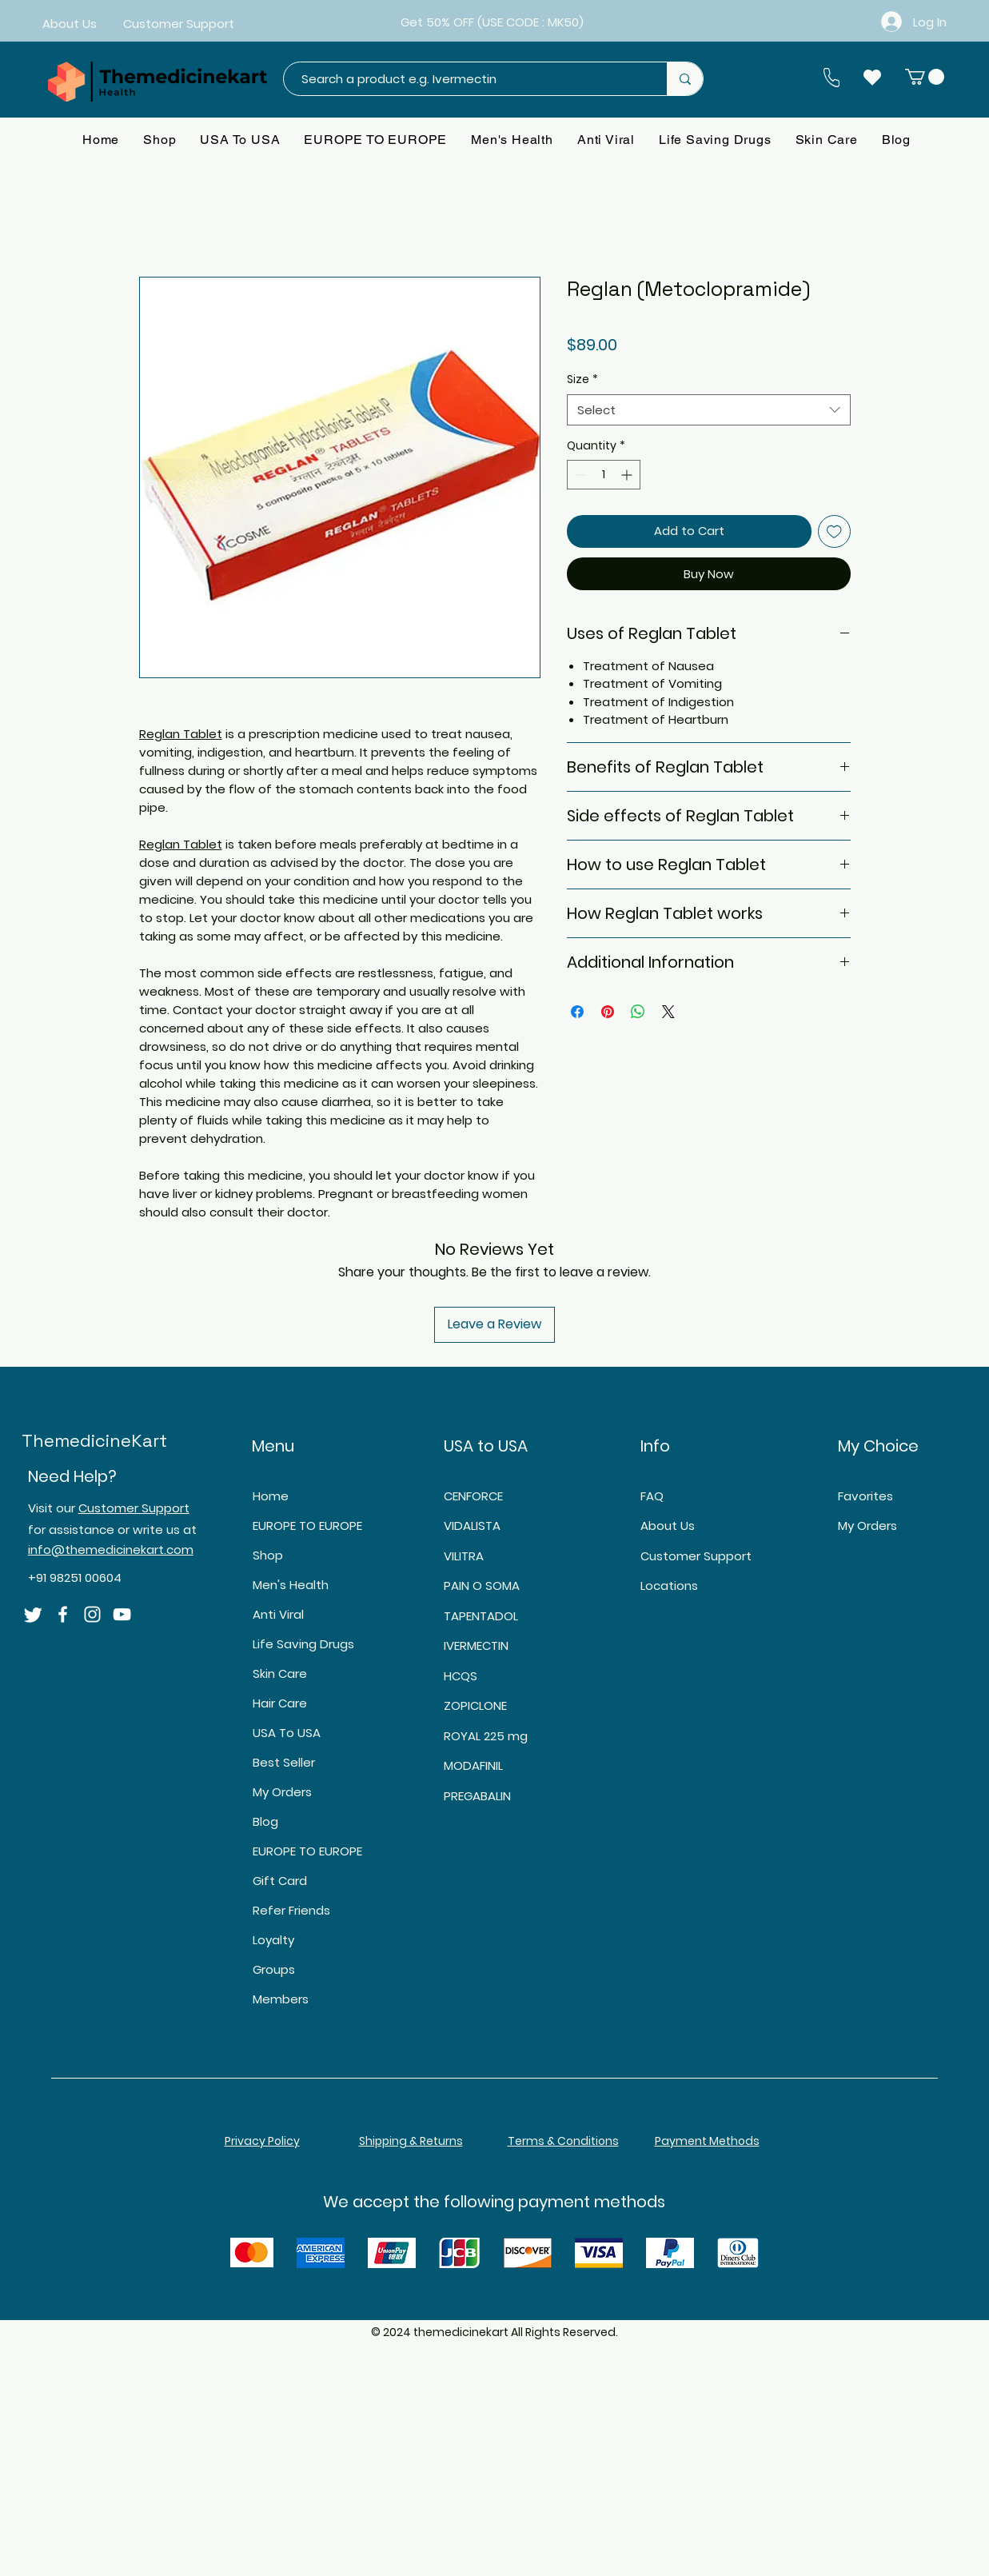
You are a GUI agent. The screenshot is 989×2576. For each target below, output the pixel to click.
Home (271, 1496)
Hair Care (280, 1703)
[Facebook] (63, 1614)
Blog (265, 1821)
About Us (667, 1525)
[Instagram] (92, 1614)
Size (582, 379)
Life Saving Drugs (303, 1643)
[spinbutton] (603, 475)
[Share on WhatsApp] (638, 1011)
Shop (268, 1555)
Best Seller (284, 1762)
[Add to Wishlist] (834, 531)
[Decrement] (579, 475)
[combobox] (709, 409)
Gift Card (280, 1880)
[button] (924, 77)
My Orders (282, 1791)
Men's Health (291, 1584)
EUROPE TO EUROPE (307, 1525)
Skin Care (280, 1673)
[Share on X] (668, 1011)
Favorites (865, 1496)
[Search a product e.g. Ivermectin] (467, 78)
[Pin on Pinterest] (607, 1011)
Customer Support (133, 1508)
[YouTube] (122, 1614)
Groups (274, 1969)
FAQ (652, 1496)
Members (281, 1999)
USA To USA (287, 1732)
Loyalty (273, 1939)
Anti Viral (278, 1614)
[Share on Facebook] (577, 1011)
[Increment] (628, 475)
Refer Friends (291, 1910)
